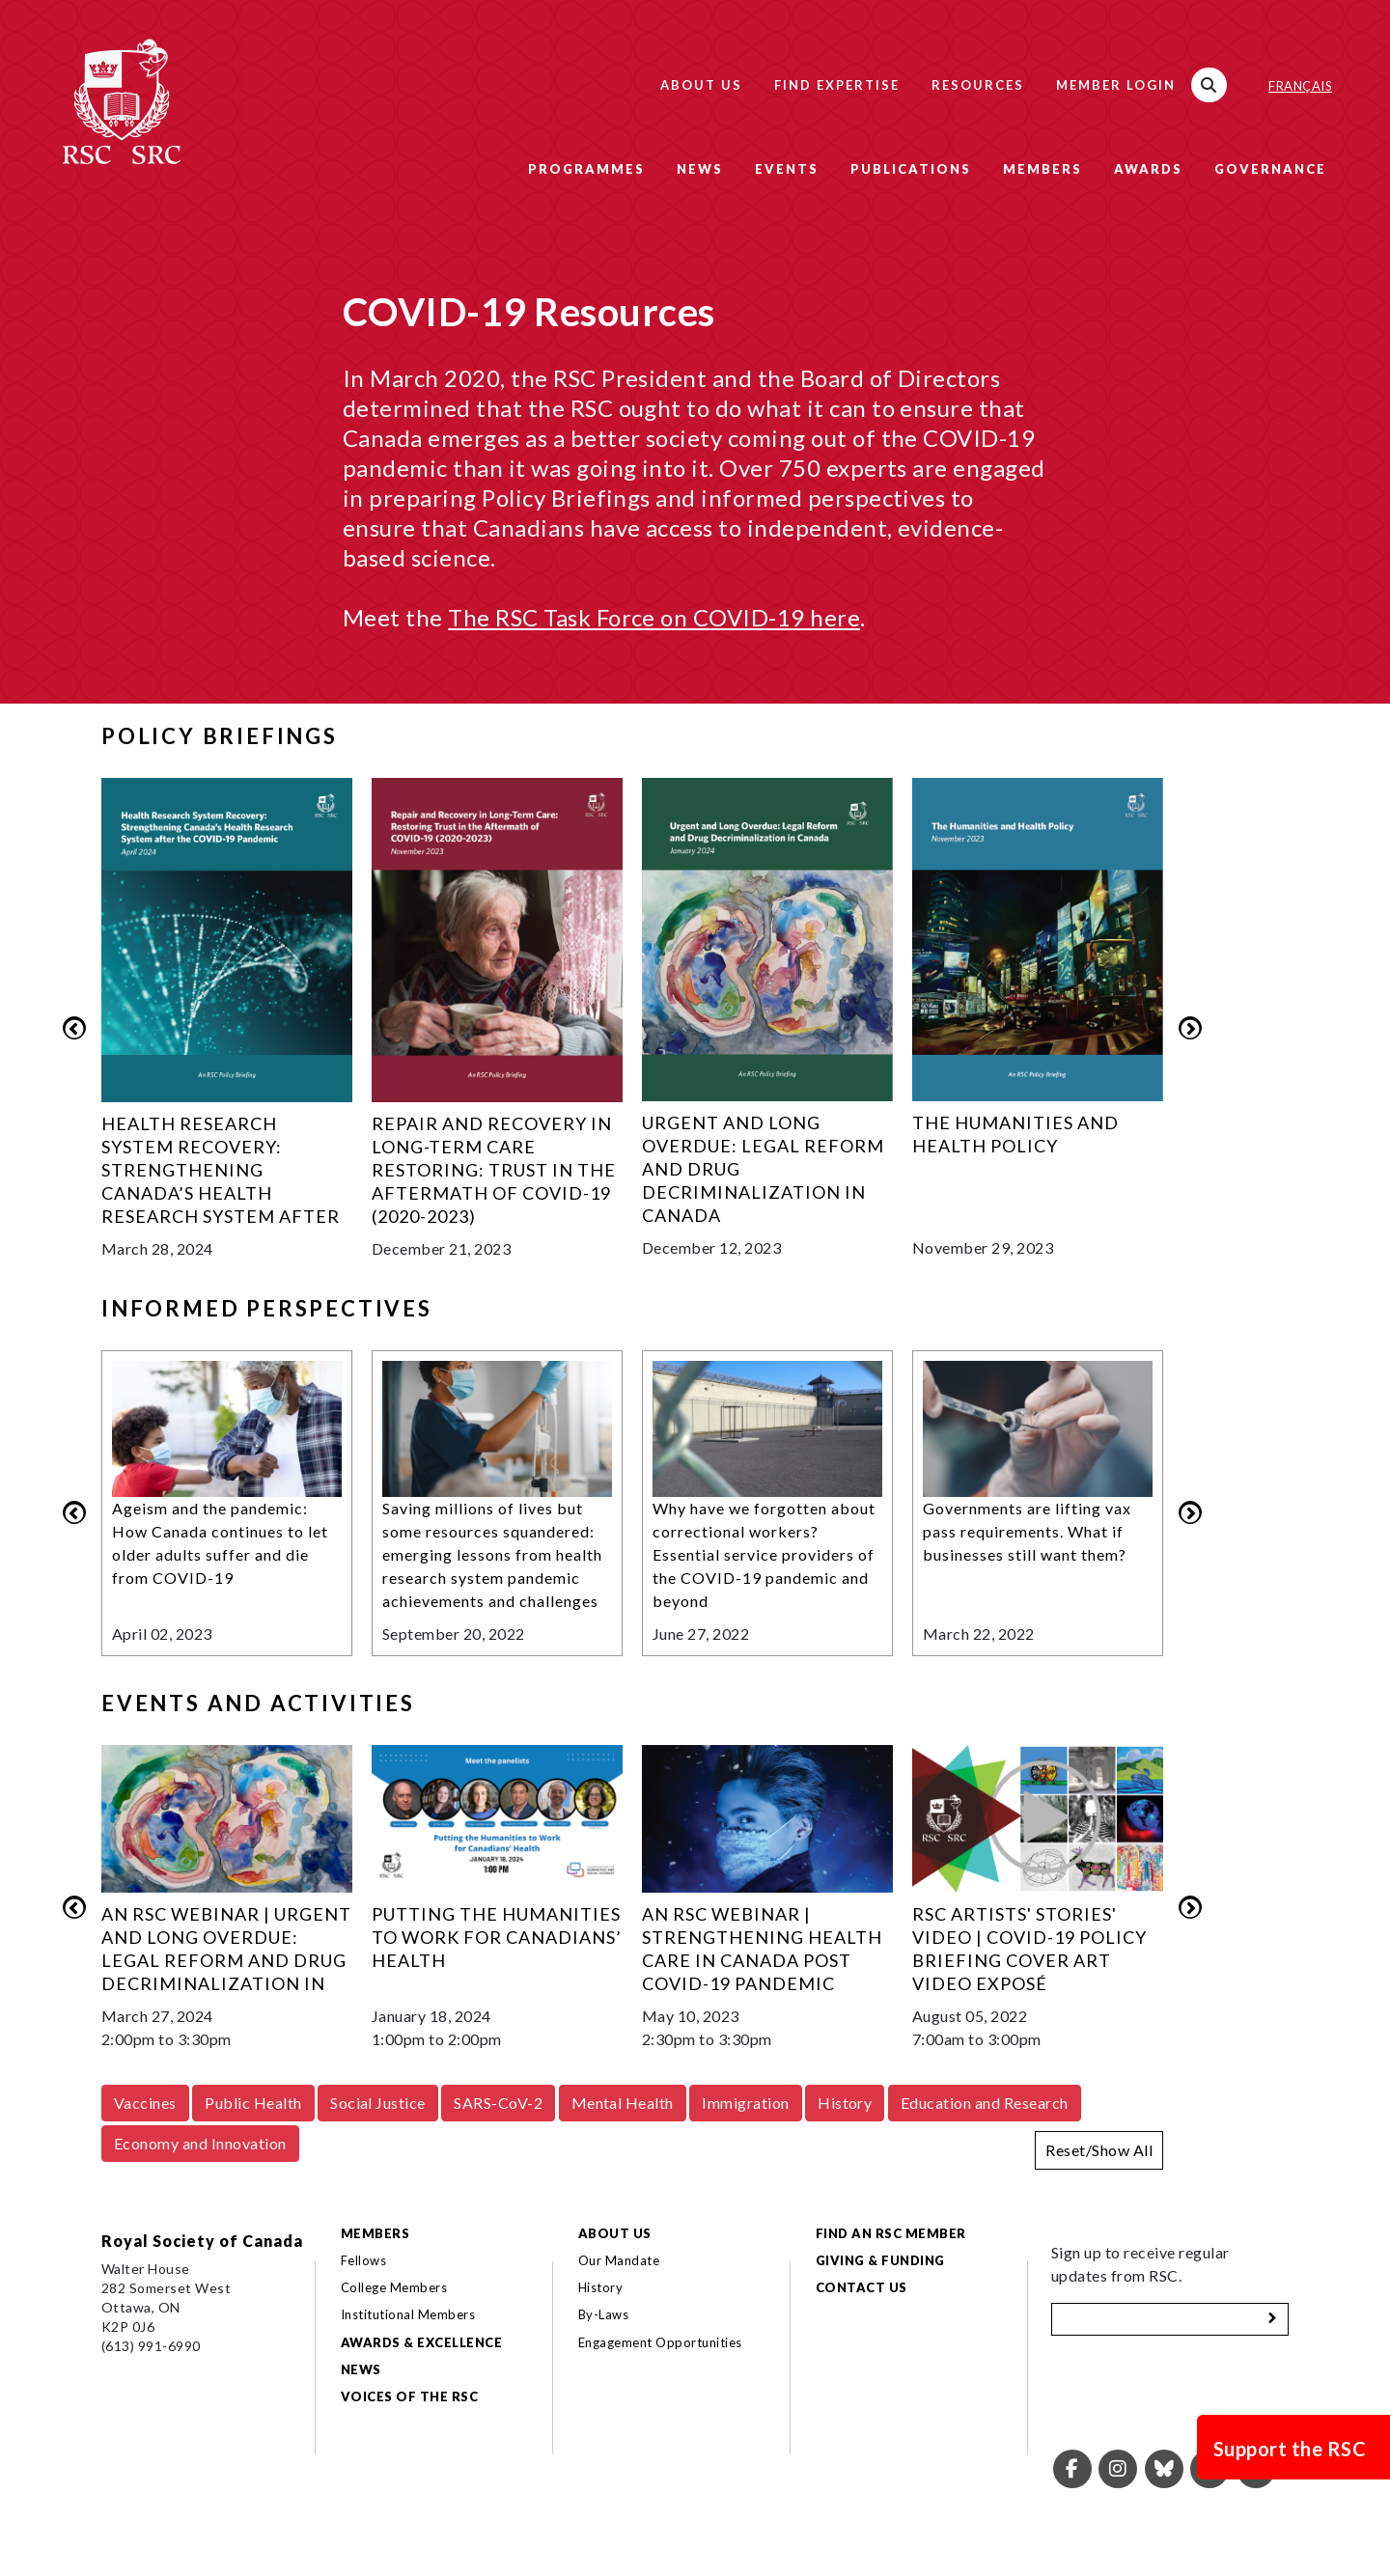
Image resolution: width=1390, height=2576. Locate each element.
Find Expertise (837, 85)
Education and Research (985, 2102)
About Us (701, 85)
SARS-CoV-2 (498, 2102)
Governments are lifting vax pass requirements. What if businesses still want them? (1027, 1531)
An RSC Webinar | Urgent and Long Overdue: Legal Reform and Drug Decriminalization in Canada (226, 1960)
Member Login (1116, 85)
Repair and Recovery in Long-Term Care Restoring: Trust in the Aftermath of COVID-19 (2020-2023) (494, 1170)
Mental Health (622, 2102)
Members (1042, 169)
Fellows (363, 2260)
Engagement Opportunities (660, 2342)
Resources (977, 85)
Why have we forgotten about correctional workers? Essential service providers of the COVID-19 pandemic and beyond (764, 1554)
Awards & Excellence (421, 2342)
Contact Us (861, 2287)
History (845, 2102)
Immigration (745, 2102)
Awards (1148, 169)
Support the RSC (1289, 2448)
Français (1300, 86)
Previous (74, 1027)
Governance (1270, 169)
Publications (910, 169)
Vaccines (145, 2102)
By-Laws (603, 2314)
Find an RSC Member (891, 2233)
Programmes (586, 169)
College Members (394, 2287)
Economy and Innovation (200, 2143)
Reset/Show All (1099, 2150)
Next (1190, 1027)
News (700, 169)
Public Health (253, 2102)
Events (787, 169)
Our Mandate (618, 2260)
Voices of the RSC (409, 2396)
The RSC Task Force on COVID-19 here (654, 617)
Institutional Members (408, 2314)
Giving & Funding (880, 2260)
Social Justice (378, 2102)
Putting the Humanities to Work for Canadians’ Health (497, 1937)
